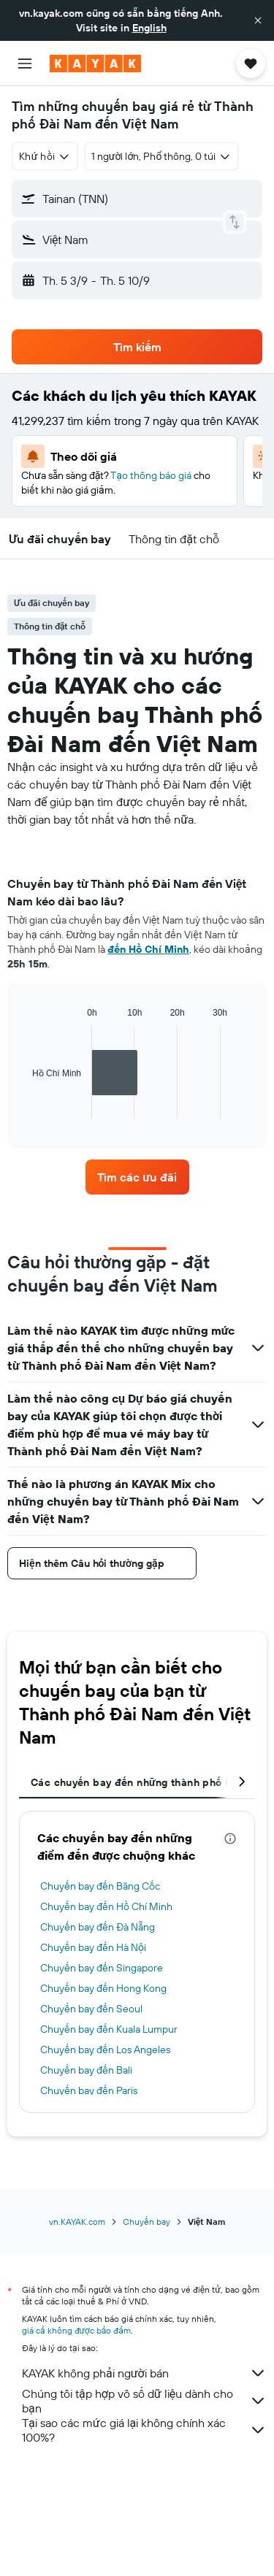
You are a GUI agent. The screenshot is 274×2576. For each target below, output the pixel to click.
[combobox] (45, 156)
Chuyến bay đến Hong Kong (103, 1988)
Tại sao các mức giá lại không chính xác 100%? (144, 2430)
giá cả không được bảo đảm (76, 2330)
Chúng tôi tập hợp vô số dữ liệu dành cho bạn (144, 2400)
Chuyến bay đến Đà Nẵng (97, 1926)
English (149, 27)
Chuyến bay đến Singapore (101, 1967)
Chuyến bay (146, 2221)
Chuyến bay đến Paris (88, 2090)
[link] (137, 1177)
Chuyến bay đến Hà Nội (93, 1947)
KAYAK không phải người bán (144, 2373)
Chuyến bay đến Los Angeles (105, 2049)
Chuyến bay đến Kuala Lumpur (109, 2029)
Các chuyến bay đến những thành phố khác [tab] (139, 1782)
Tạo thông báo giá (150, 475)
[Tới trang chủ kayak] (95, 63)
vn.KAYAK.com (77, 2221)
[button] (258, 20)
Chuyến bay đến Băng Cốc (100, 1886)
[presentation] (230, 1838)
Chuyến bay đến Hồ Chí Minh (106, 1906)
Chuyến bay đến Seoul (91, 2008)
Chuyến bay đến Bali (86, 2070)
